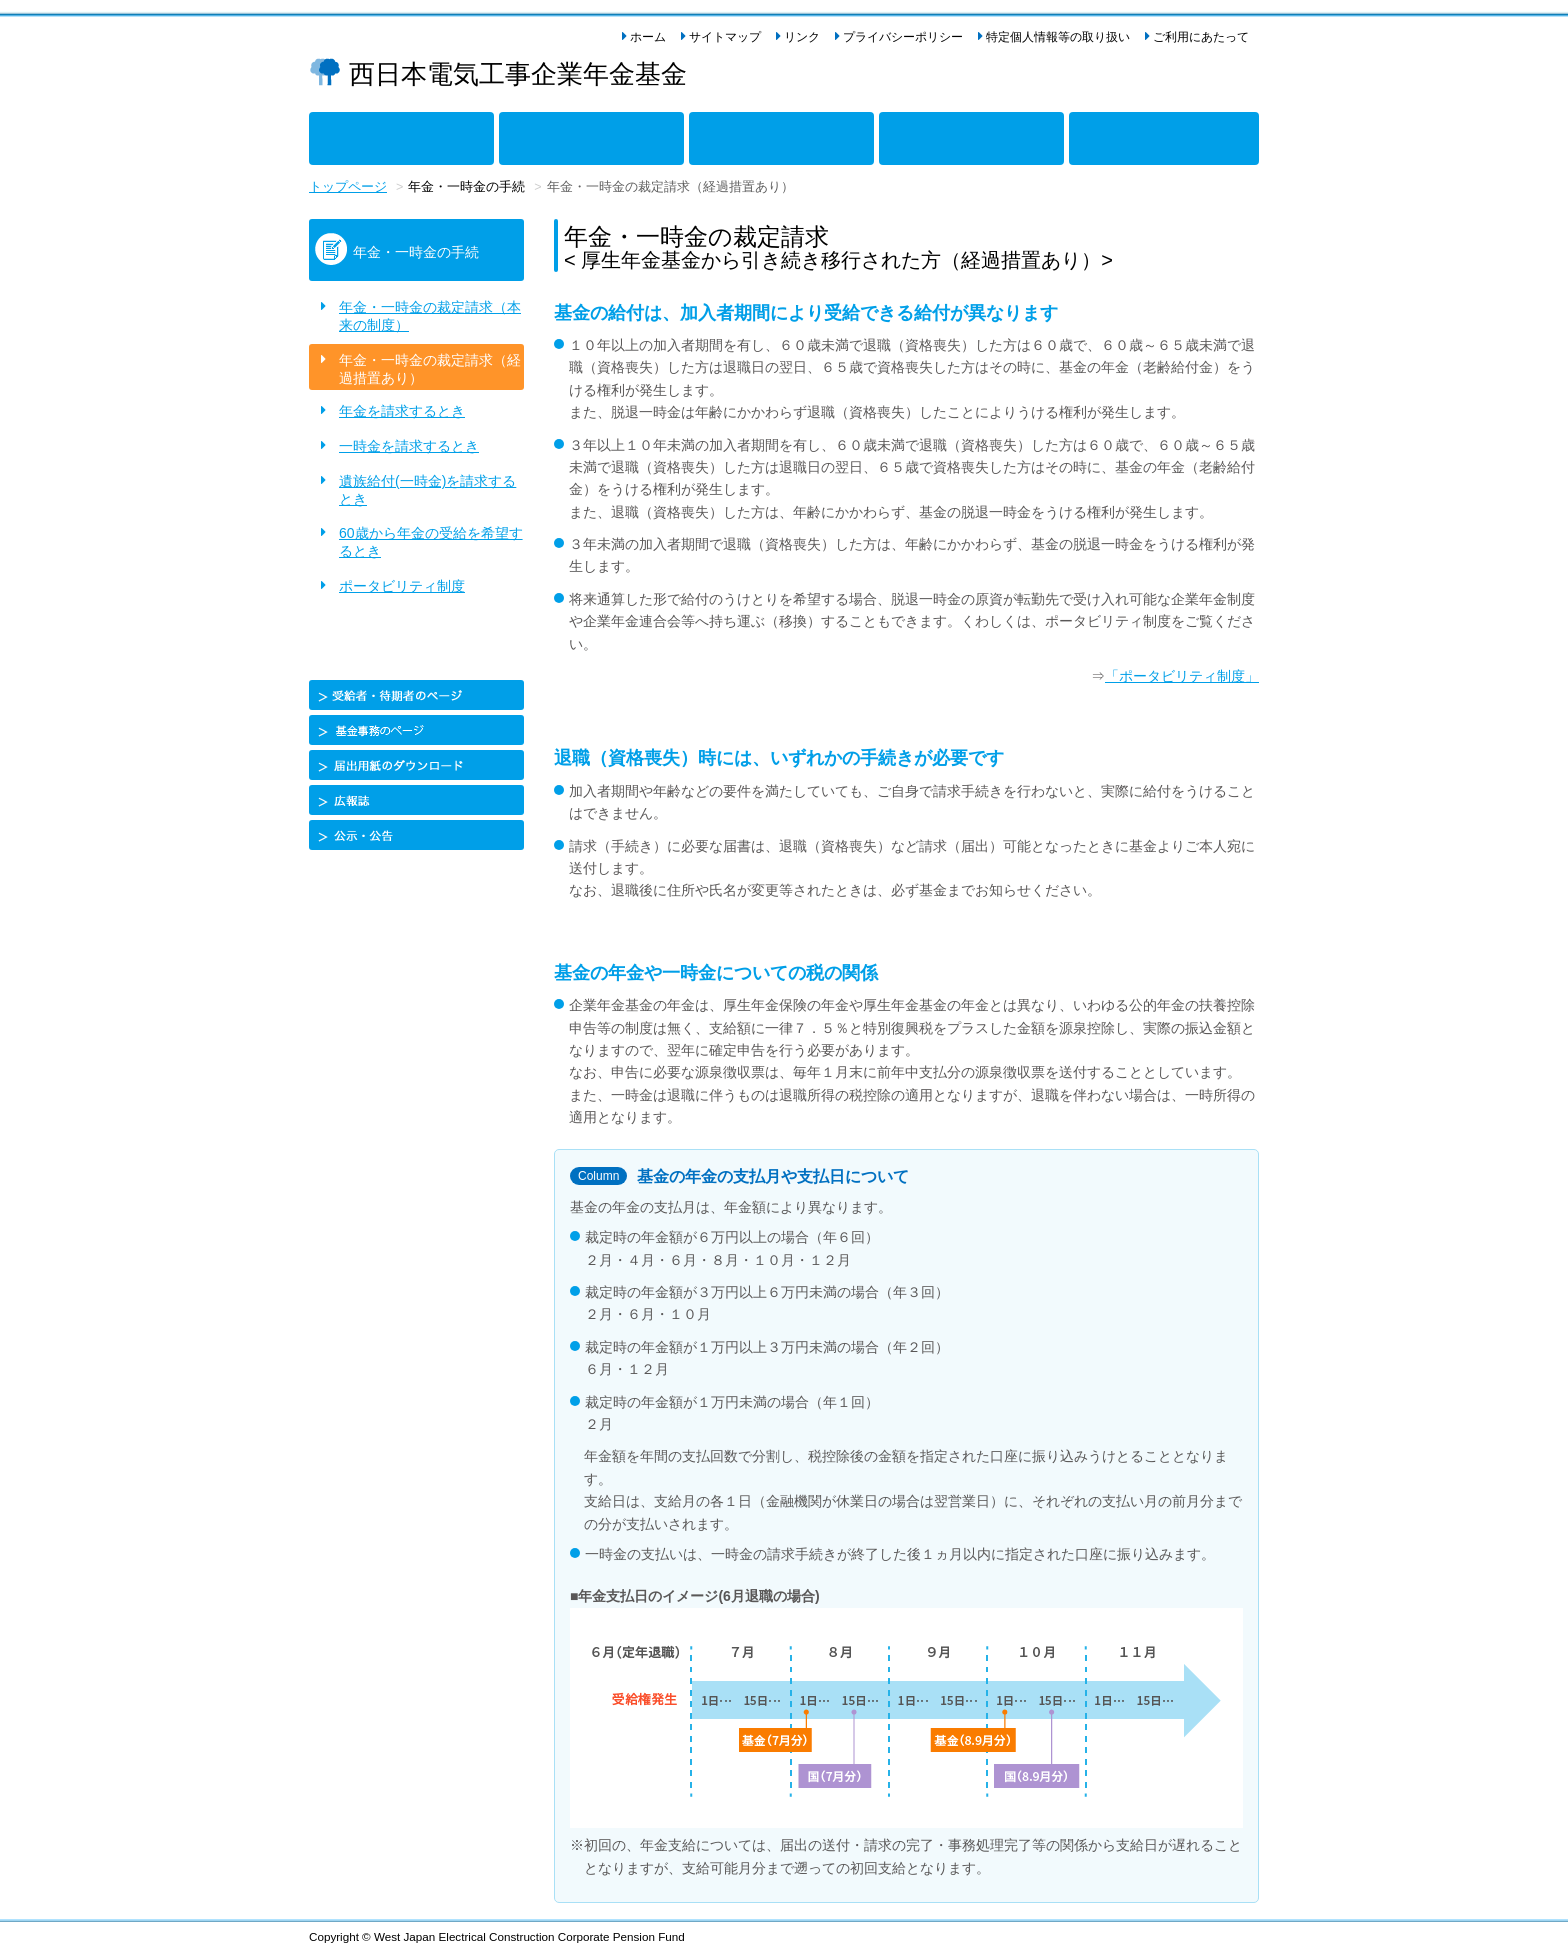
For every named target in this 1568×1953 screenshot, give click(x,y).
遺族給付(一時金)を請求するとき (427, 490)
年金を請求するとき (402, 411)
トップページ (348, 187)
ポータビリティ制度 (402, 586)
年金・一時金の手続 (731, 134)
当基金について (907, 134)
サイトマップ (725, 37)
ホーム (648, 37)
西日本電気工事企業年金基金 (518, 74)
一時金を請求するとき (409, 446)
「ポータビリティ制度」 (1182, 676)
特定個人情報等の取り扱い (1058, 37)
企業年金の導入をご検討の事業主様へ (1132, 134)
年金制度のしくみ (344, 134)
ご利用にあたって (1201, 37)
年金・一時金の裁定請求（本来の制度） (430, 316)
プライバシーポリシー (903, 37)
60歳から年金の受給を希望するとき (431, 542)
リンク (802, 37)
